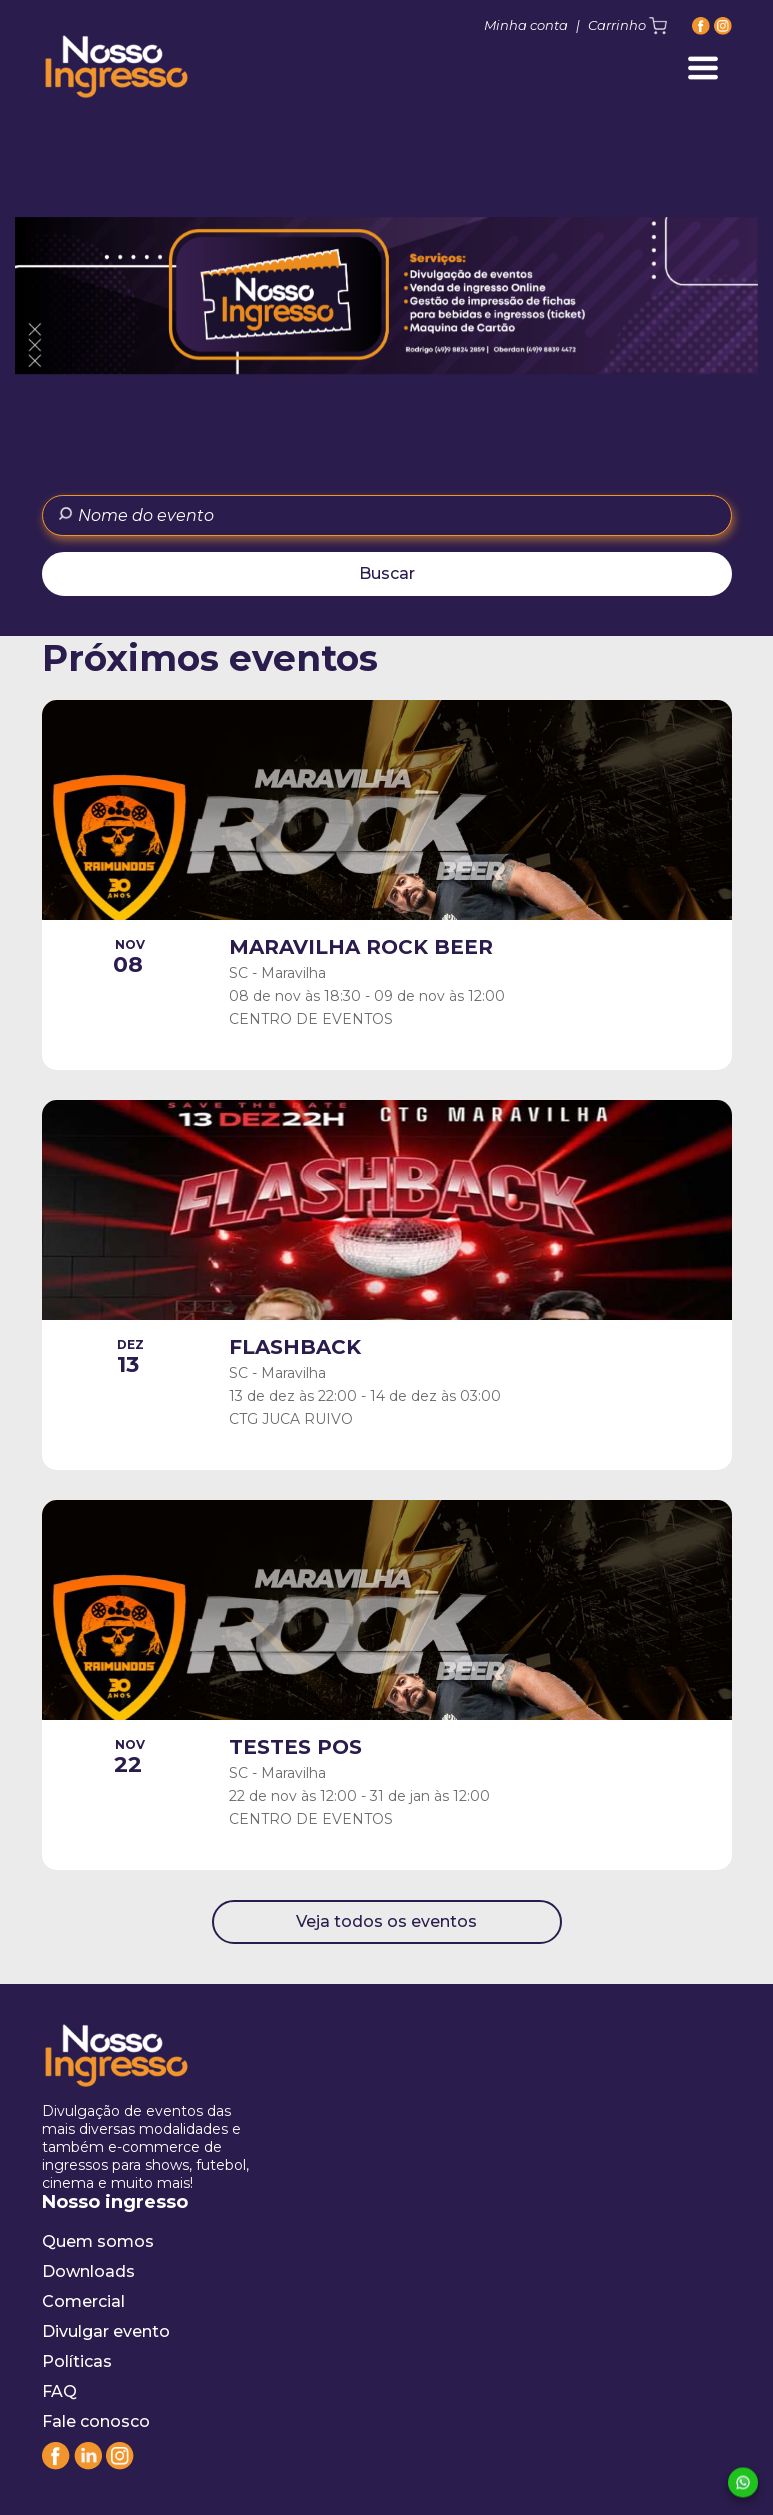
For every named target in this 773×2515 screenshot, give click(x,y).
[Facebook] (701, 25)
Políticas (77, 2361)
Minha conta (526, 25)
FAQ (59, 2391)
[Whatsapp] (743, 2484)
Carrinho (627, 26)
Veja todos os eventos (386, 1921)
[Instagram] (723, 25)
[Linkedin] (88, 2464)
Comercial (83, 2301)
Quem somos (98, 2241)
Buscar (387, 573)
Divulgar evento (106, 2331)
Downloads (88, 2271)
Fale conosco (96, 2421)
